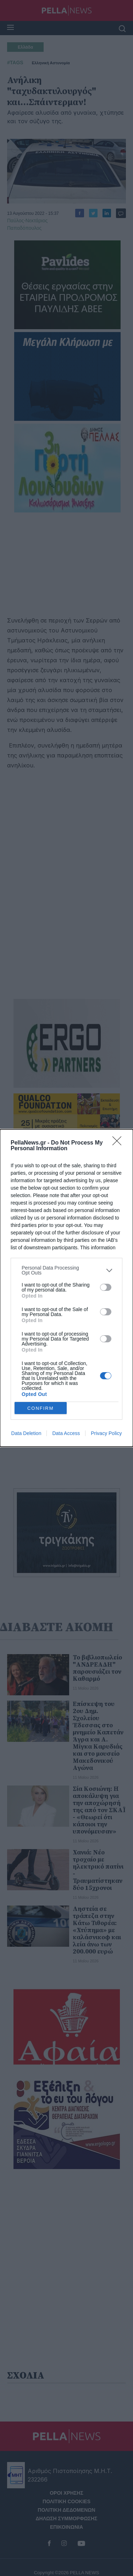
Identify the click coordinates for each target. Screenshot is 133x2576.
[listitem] (66, 1270)
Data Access (66, 1433)
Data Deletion (26, 1433)
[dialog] (66, 1288)
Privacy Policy (106, 1433)
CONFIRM (40, 1408)
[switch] (105, 1287)
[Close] (119, 1143)
